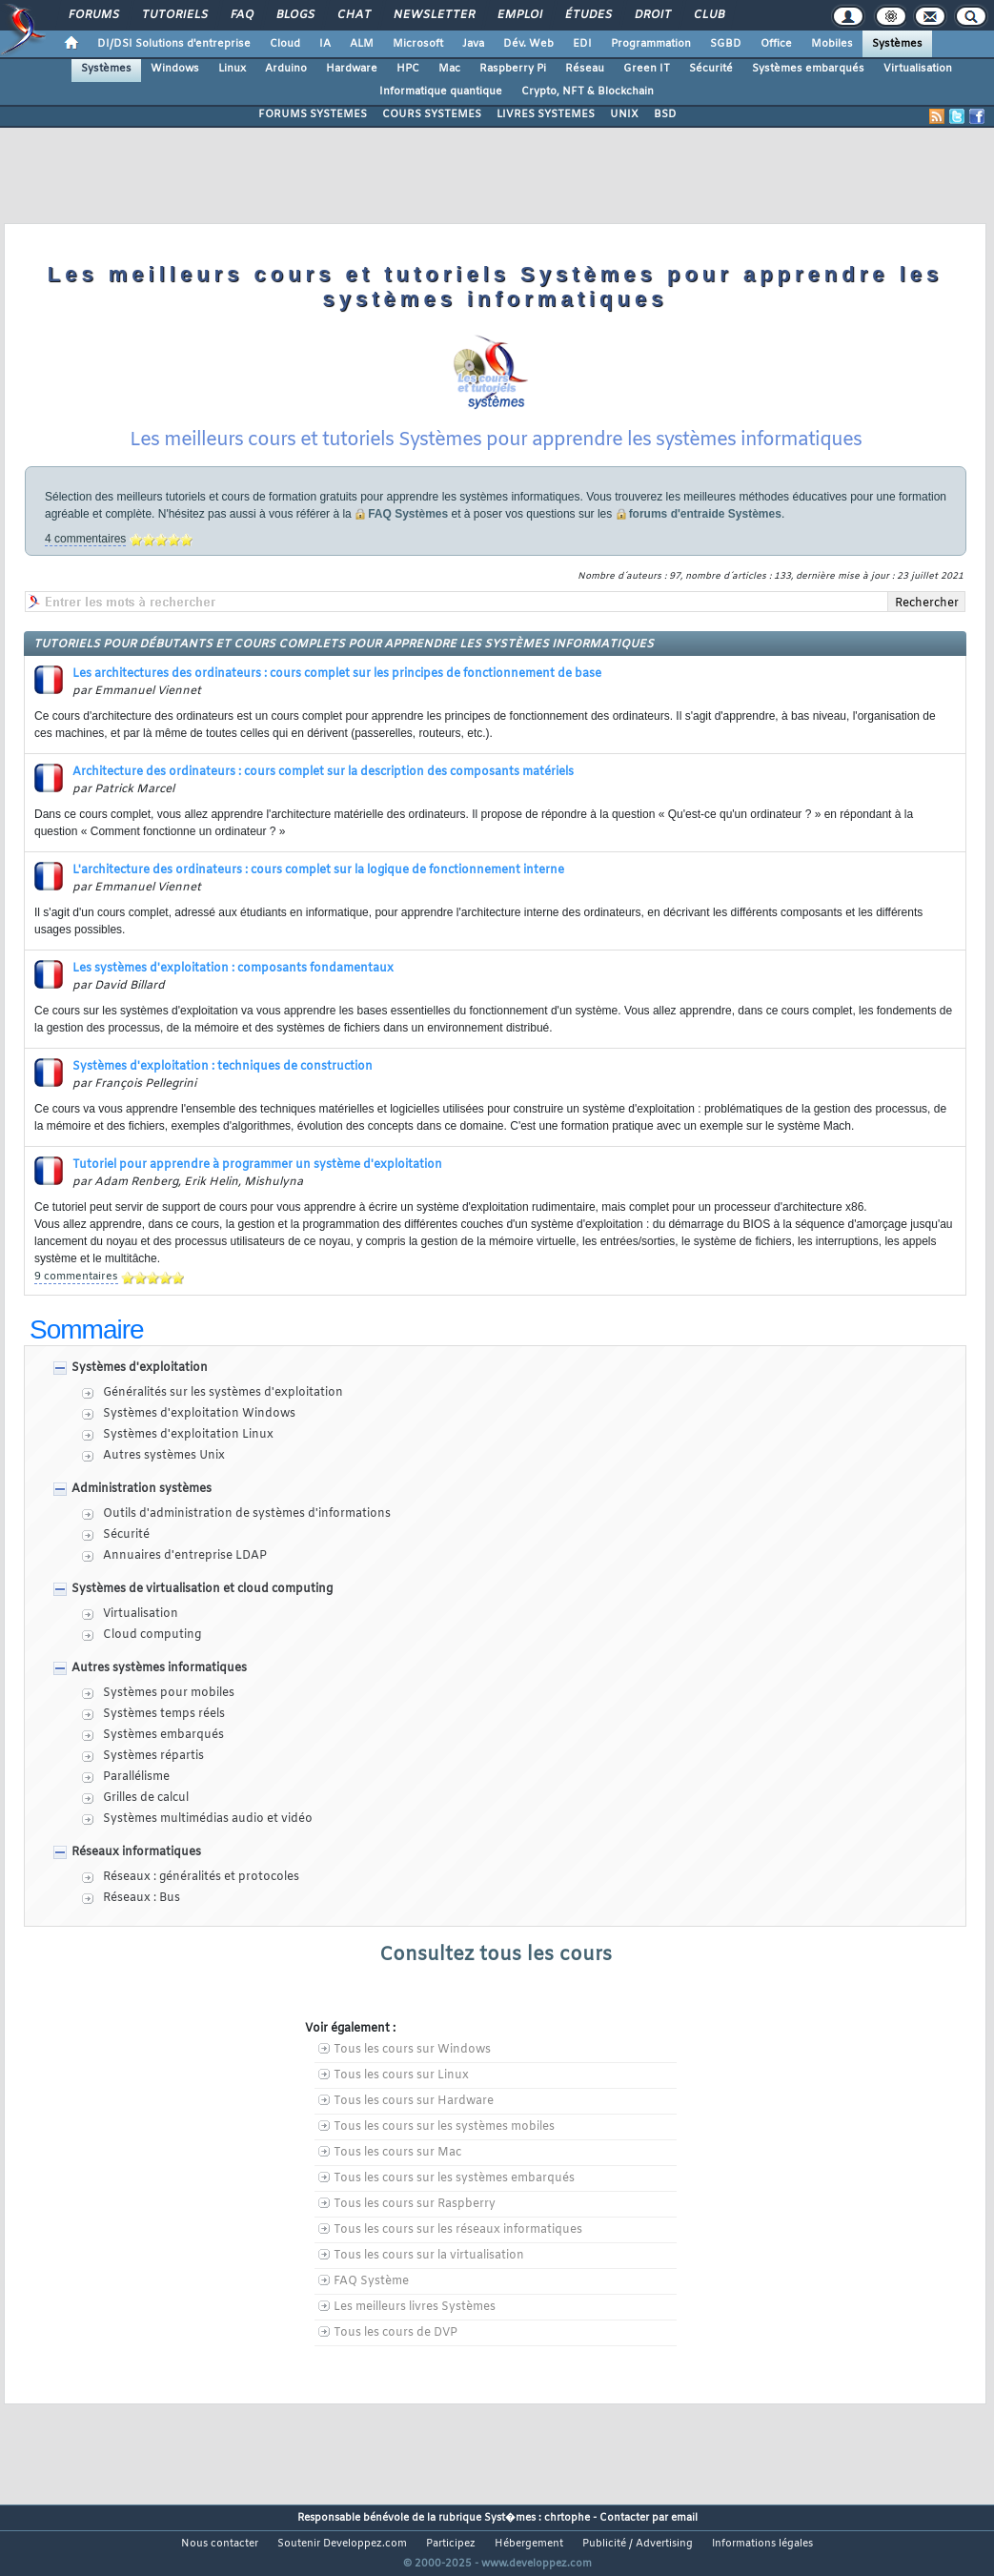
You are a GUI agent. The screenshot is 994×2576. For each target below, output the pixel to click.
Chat (353, 15)
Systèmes (897, 44)
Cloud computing (152, 1658)
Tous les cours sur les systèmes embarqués (454, 2202)
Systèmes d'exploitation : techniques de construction (222, 1090)
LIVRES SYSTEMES (546, 114)
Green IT (646, 68)
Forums (93, 15)
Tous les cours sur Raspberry (415, 2228)
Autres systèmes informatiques (159, 1692)
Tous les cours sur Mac (397, 2176)
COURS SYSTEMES (431, 114)
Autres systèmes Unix (164, 1479)
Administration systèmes (141, 1513)
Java (473, 44)
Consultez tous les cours (495, 1979)
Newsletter (433, 15)
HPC (407, 68)
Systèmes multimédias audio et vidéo (208, 1842)
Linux (232, 68)
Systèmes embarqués (808, 68)
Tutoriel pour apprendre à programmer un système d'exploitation (257, 1188)
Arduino (286, 68)
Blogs (294, 15)
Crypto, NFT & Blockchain (587, 91)
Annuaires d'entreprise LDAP (185, 1579)
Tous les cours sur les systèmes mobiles (444, 2150)
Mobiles (832, 44)
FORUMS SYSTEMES (312, 114)
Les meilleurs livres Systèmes (415, 2331)
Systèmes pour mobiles (168, 1717)
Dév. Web (528, 44)
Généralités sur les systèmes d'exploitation (223, 1416)
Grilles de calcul (146, 1822)
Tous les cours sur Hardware (414, 2125)
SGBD (725, 44)
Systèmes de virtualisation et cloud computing (202, 1613)
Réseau (584, 68)
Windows (175, 68)
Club (708, 15)
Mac (449, 68)
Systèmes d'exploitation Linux (188, 1458)
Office (776, 44)
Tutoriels (174, 15)
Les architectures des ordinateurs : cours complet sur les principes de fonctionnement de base (336, 697)
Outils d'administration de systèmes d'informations (247, 1537)
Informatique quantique (440, 91)
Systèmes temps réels (164, 1738)
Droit (652, 15)
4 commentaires (85, 562)
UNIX (624, 114)
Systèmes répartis (153, 1780)
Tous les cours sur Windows (412, 2073)
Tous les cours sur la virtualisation (429, 2279)
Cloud (285, 44)
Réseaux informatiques (136, 1876)
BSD (665, 114)
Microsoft (418, 44)
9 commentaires (76, 1300)
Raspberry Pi (512, 68)
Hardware (351, 68)
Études (587, 15)
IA (325, 44)
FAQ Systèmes (408, 537)
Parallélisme (136, 1801)
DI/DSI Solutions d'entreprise (174, 44)
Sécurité (711, 68)
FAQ (241, 15)
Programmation (651, 44)
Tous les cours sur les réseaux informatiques (458, 2253)
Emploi (519, 15)
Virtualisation (917, 68)
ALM (362, 44)
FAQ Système (371, 2305)
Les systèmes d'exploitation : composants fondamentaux (233, 992)
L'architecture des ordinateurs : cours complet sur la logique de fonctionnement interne (318, 894)
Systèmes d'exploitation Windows (199, 1437)
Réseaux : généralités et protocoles (201, 1901)
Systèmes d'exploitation (139, 1392)
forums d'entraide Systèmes (705, 537)
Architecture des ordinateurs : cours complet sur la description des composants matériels (323, 796)
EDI (582, 44)
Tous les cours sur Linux (401, 2099)
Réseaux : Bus (141, 1922)
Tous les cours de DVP (395, 2356)
